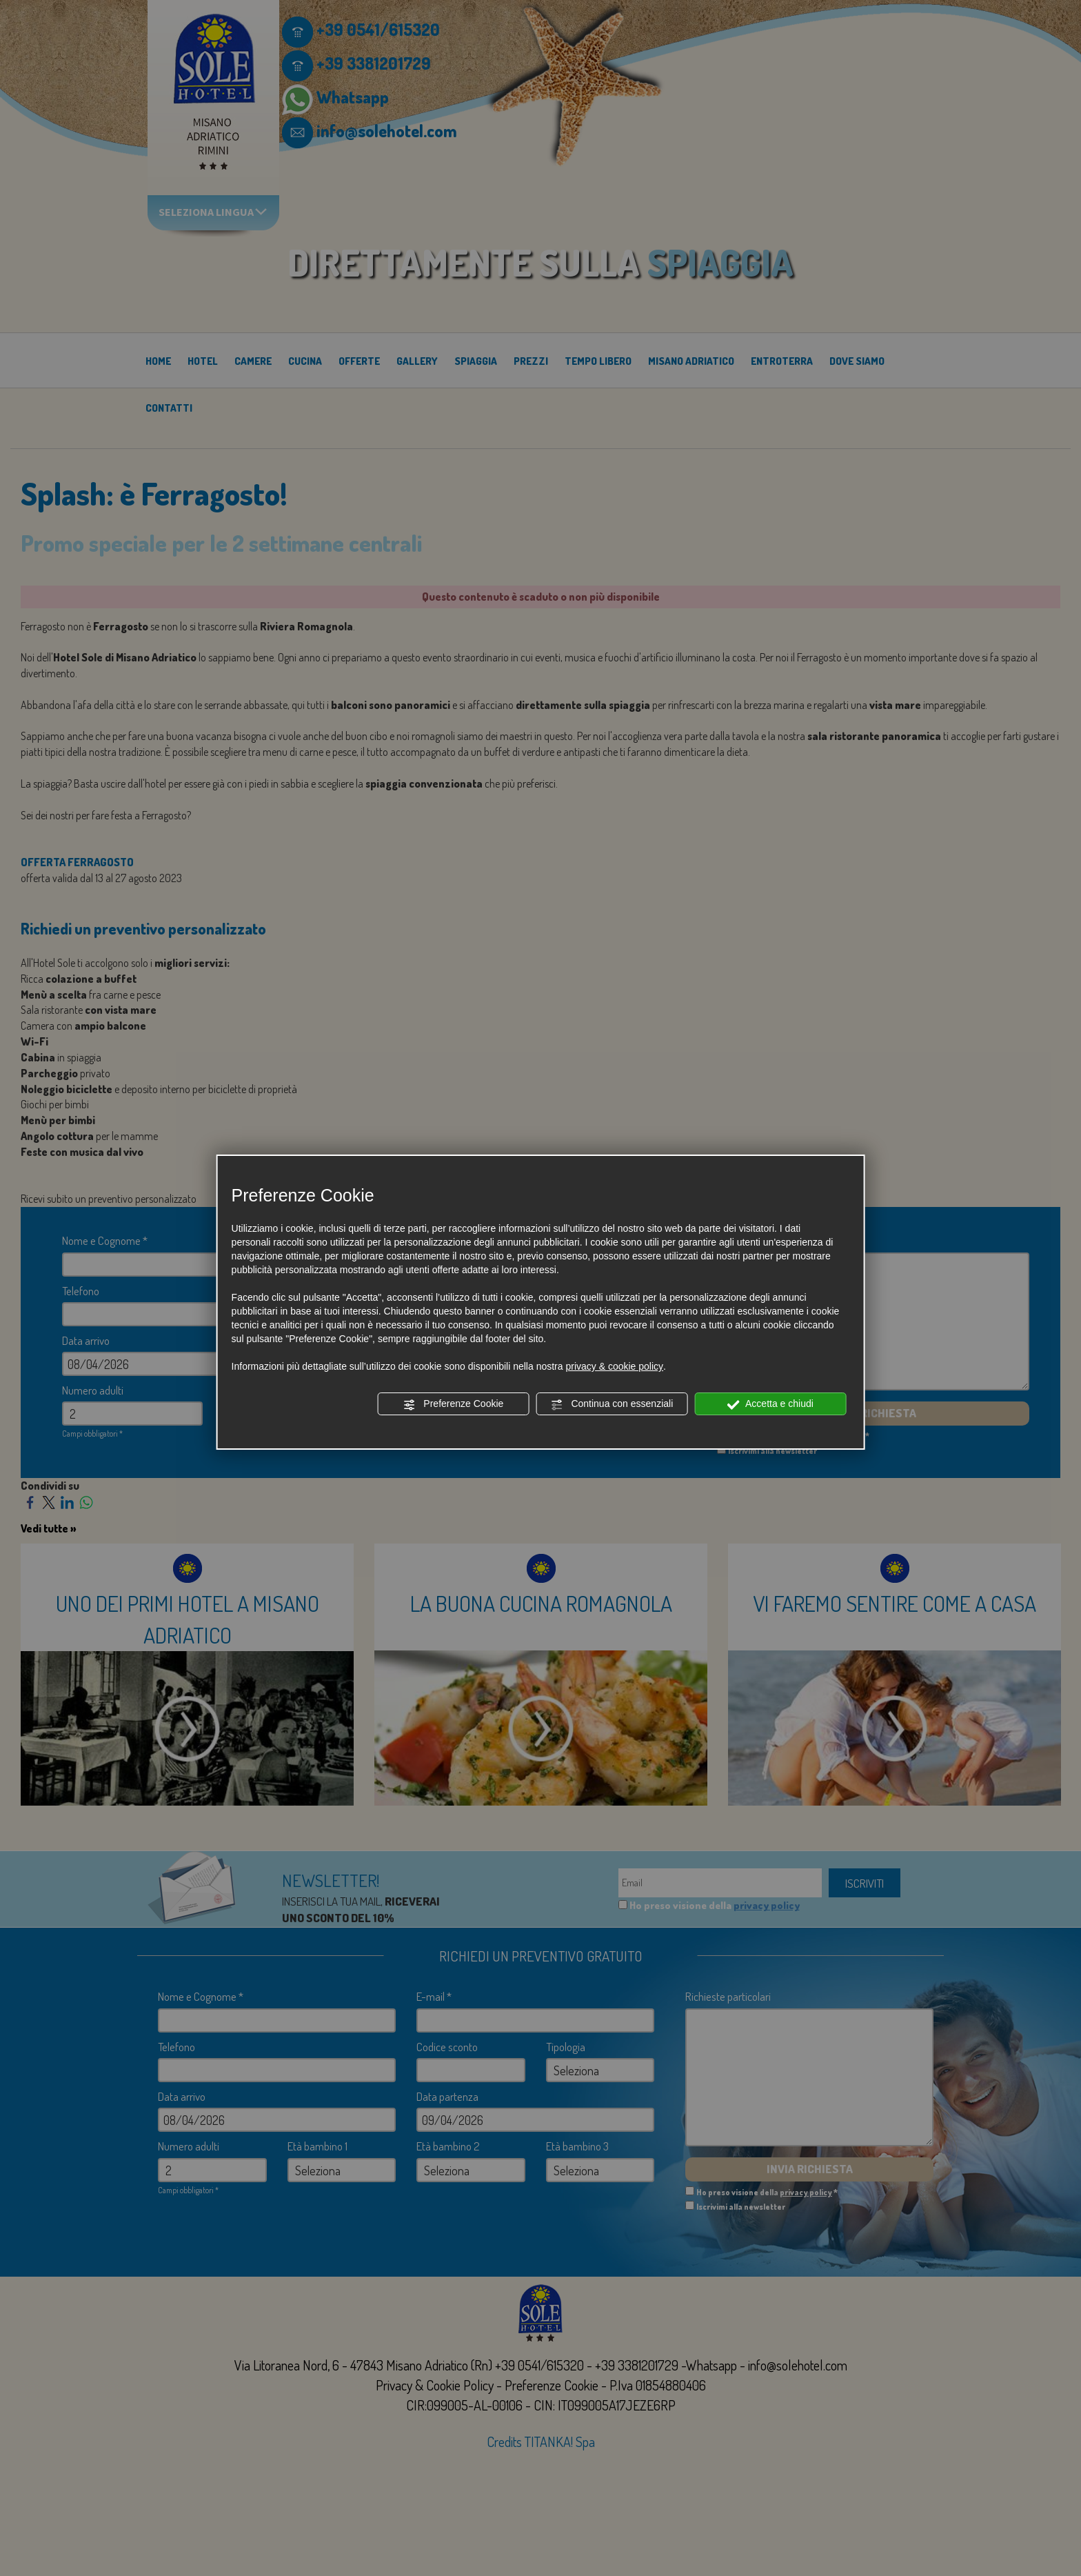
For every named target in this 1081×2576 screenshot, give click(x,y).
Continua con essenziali (612, 1404)
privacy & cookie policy (614, 1366)
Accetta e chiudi (770, 1404)
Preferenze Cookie (453, 1404)
